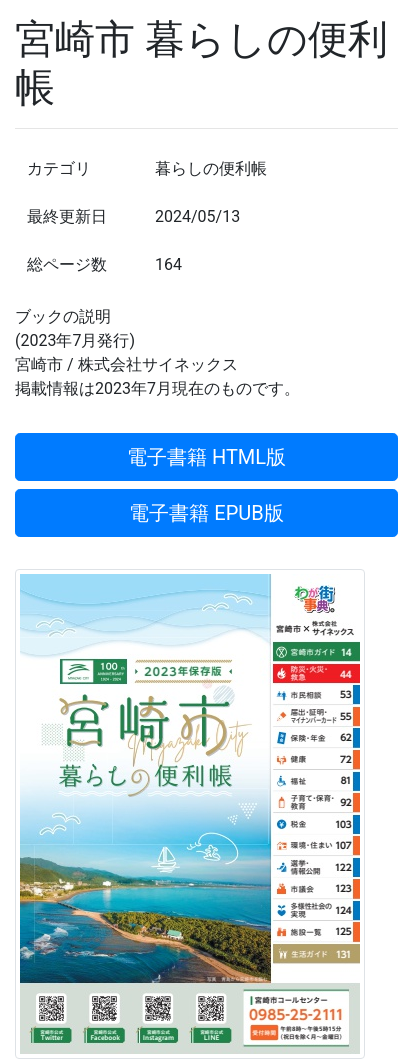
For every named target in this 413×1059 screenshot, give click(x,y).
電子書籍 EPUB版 (206, 513)
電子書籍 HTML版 (206, 457)
